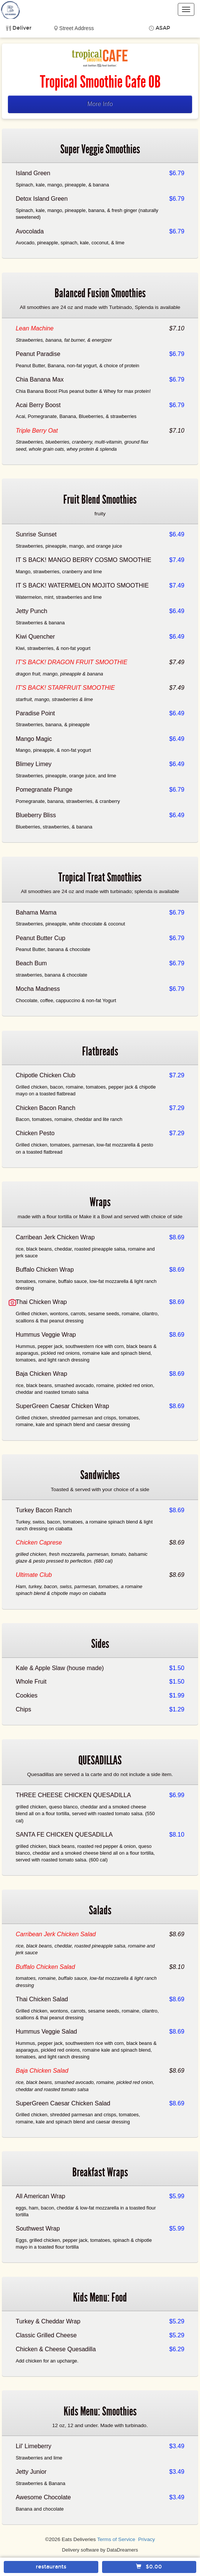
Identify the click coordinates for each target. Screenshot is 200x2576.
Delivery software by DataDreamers (100, 2550)
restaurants (51, 2567)
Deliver (22, 28)
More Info (100, 104)
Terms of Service (116, 2539)
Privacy (146, 2539)
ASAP (163, 28)
